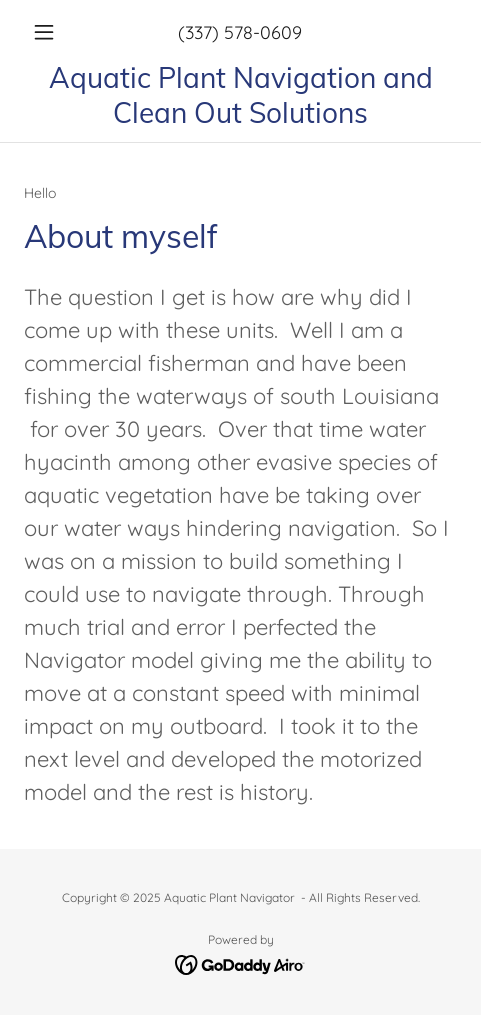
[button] (56, 32)
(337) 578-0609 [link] (240, 32)
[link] (240, 95)
